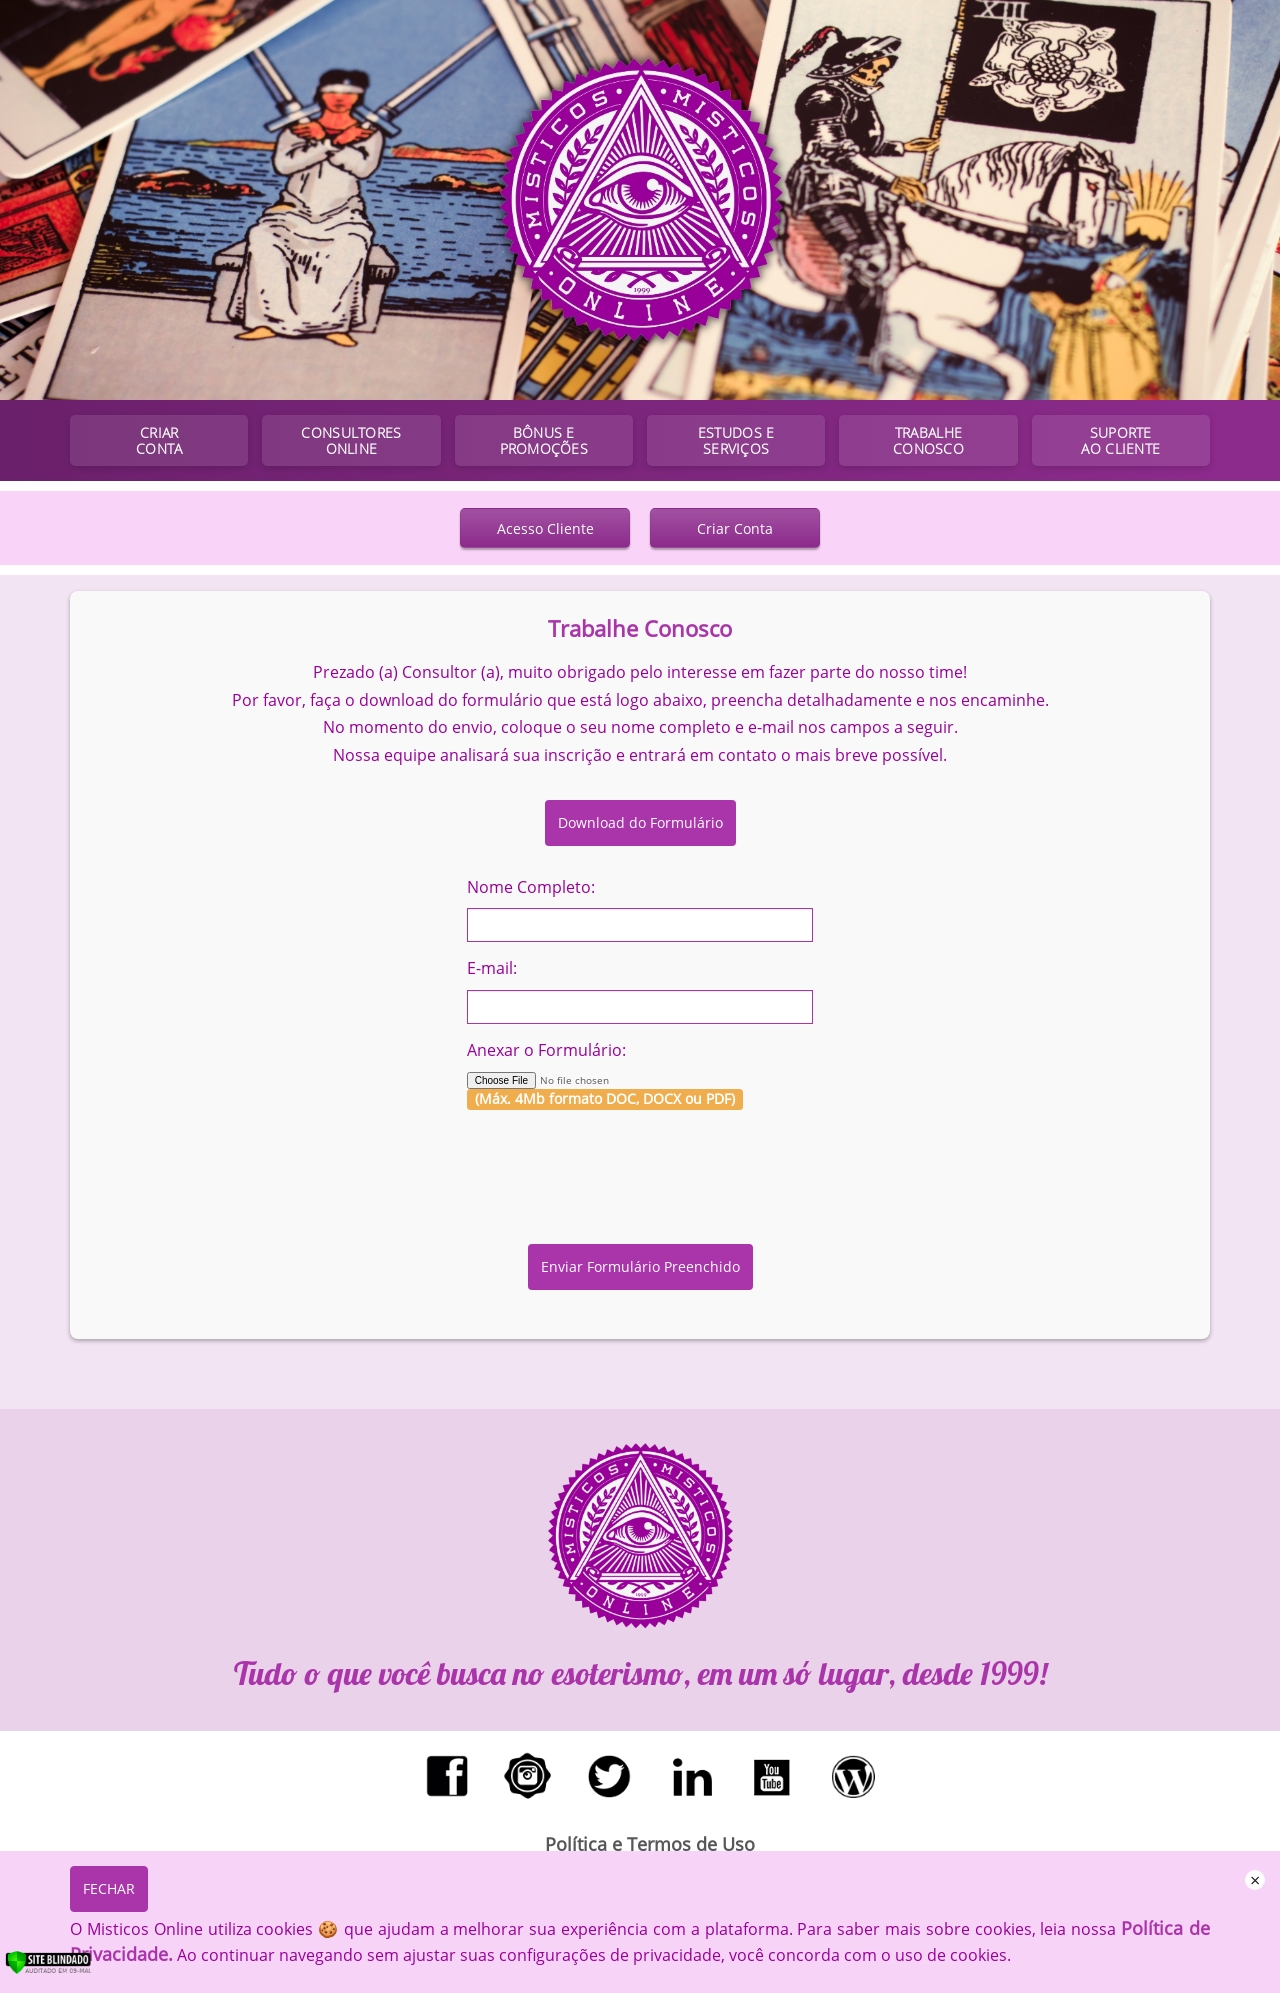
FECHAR (109, 1888)
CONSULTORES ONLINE (351, 440)
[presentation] (640, 1164)
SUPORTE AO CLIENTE (1120, 440)
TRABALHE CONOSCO (928, 440)
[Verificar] (69, 1970)
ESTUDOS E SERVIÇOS (736, 440)
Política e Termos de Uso (650, 1844)
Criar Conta (735, 528)
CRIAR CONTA (159, 440)
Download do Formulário (640, 822)
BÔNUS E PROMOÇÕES (544, 440)
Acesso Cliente (545, 528)
